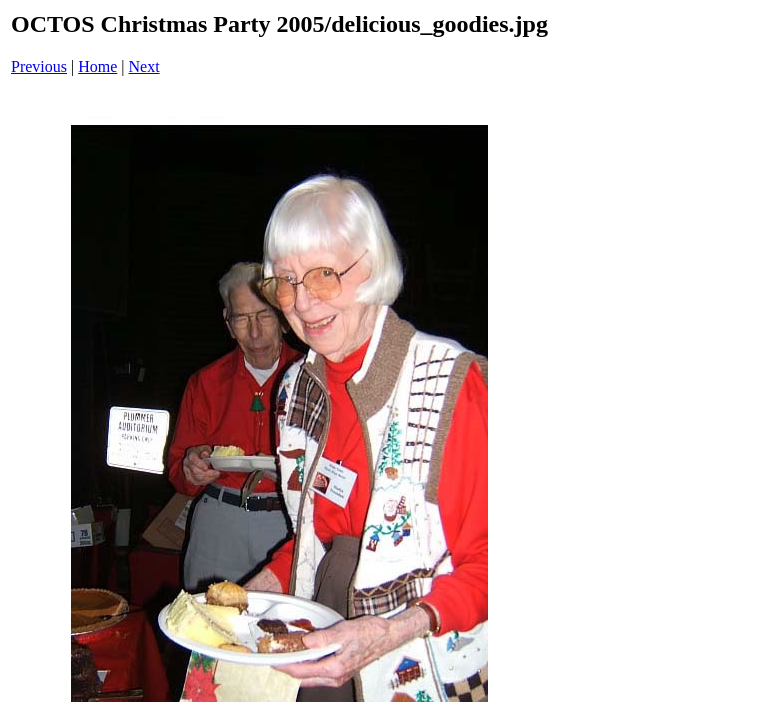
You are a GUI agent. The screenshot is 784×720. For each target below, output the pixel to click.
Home (97, 66)
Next (144, 66)
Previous (39, 66)
